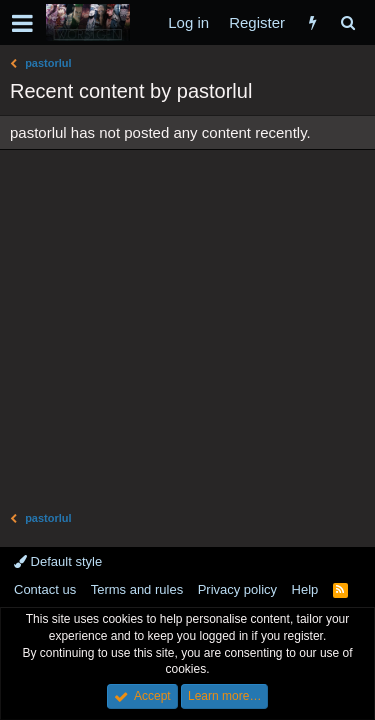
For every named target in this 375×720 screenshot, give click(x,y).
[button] (22, 23)
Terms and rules (137, 589)
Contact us (45, 589)
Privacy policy (237, 589)
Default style (58, 561)
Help (305, 589)
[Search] (347, 22)
